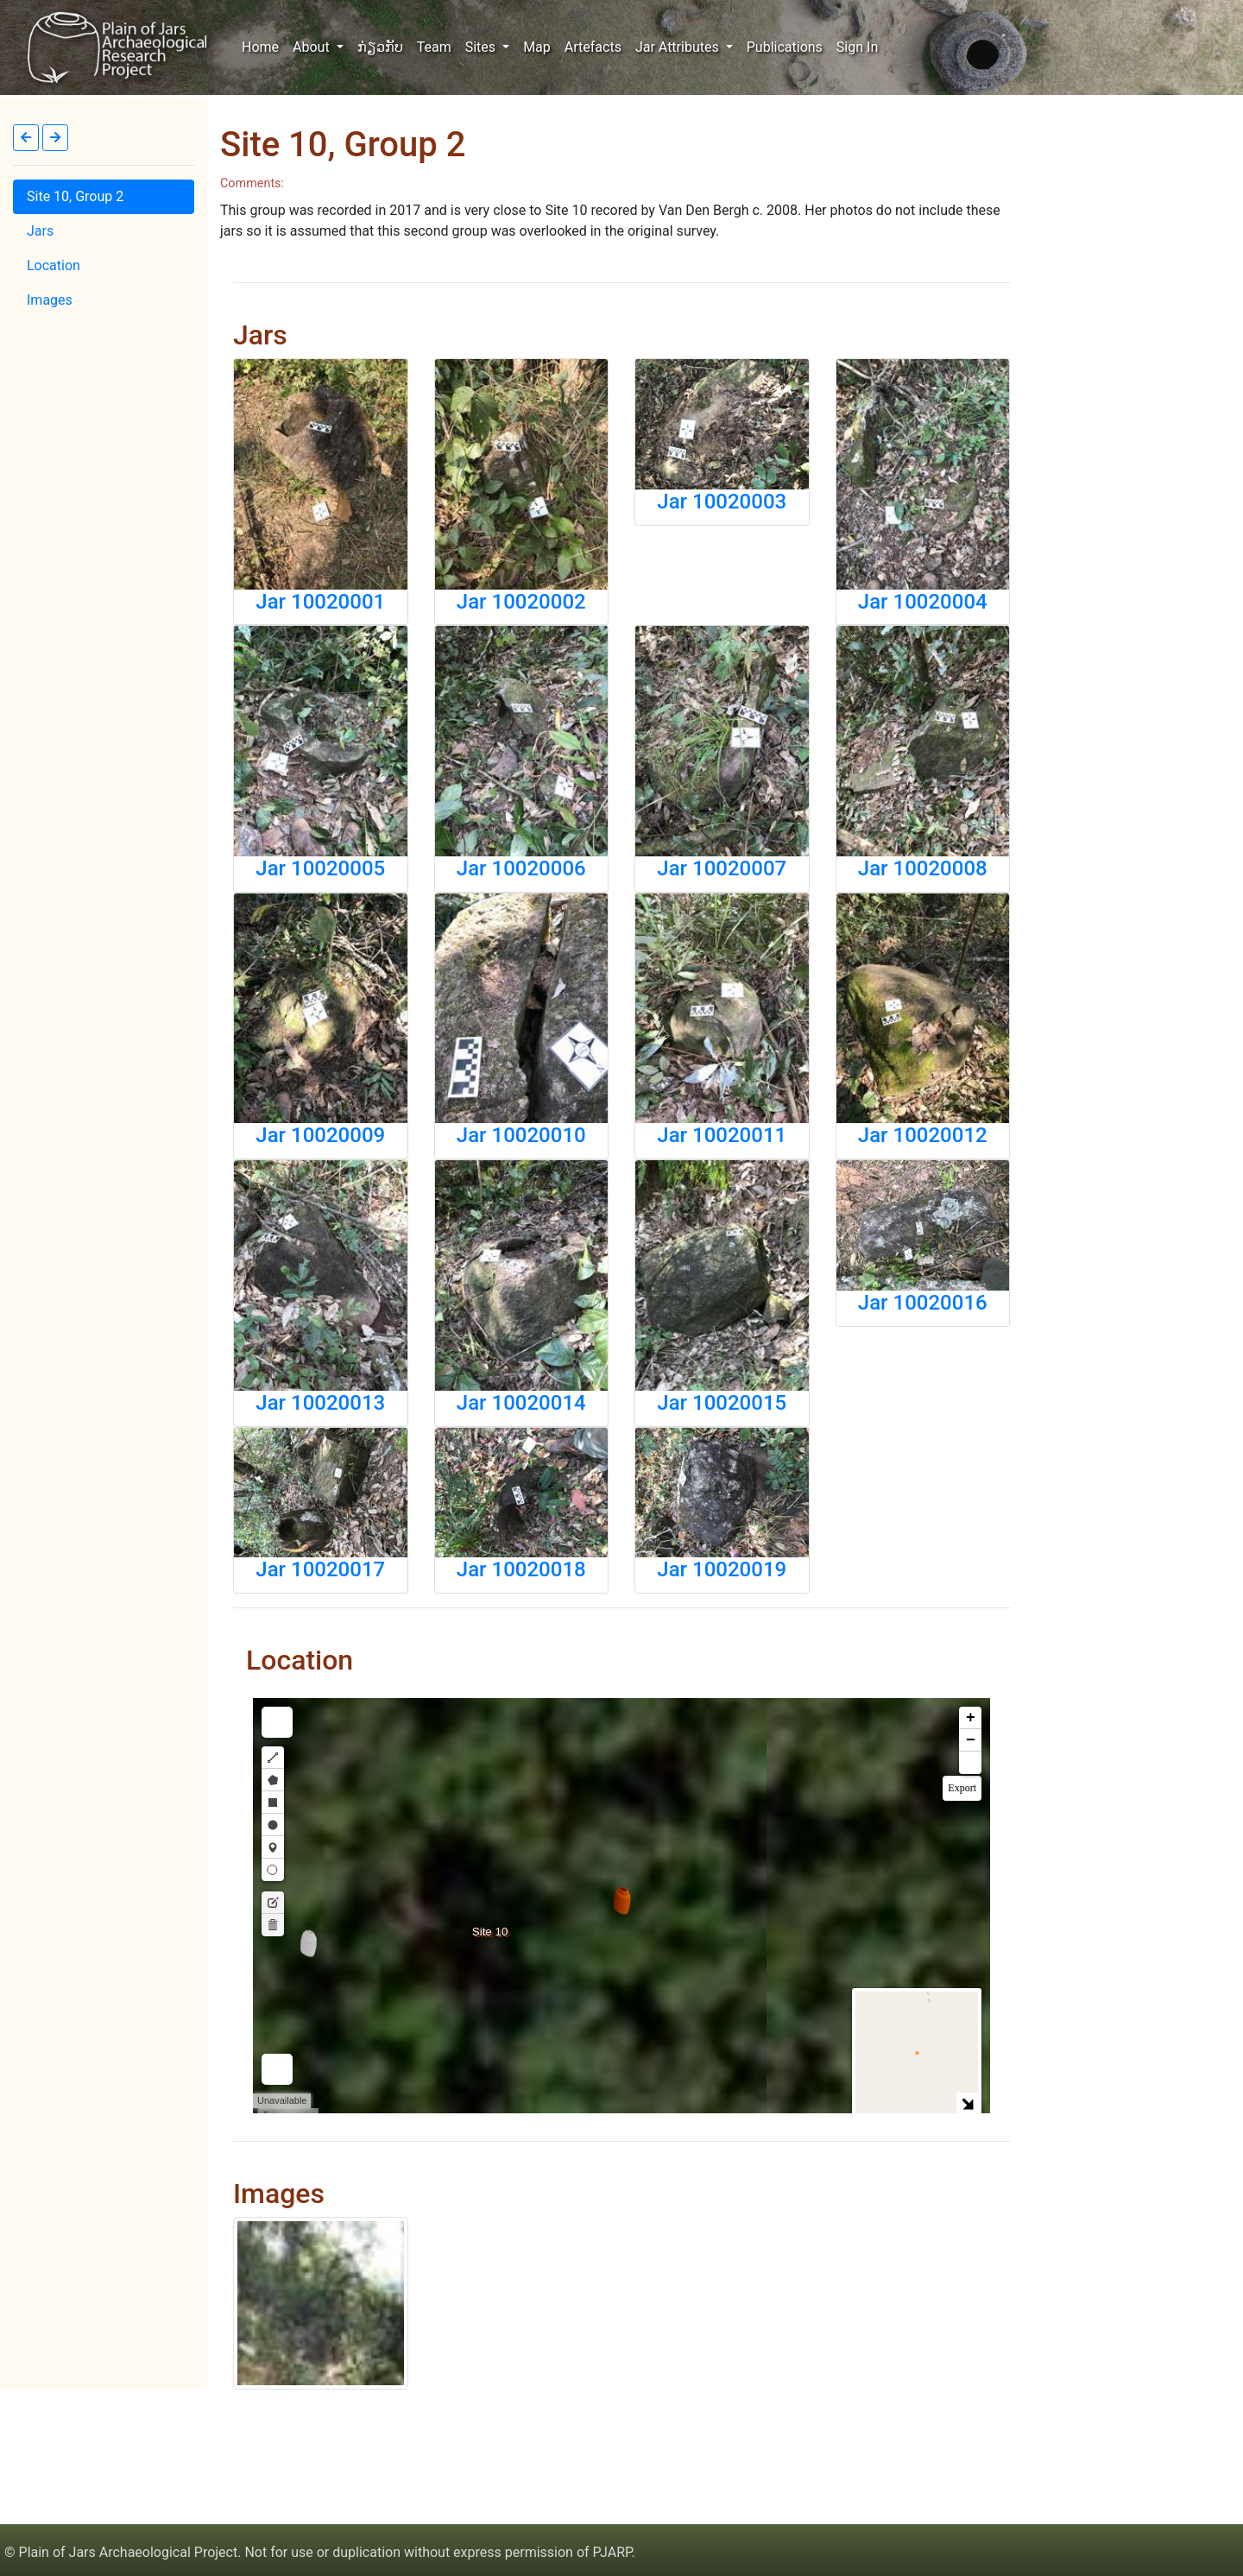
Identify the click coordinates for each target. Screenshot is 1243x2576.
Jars (40, 231)
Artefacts (593, 47)
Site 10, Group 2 (75, 196)
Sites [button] (482, 47)
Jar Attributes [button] (678, 47)
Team (434, 47)
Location (53, 265)
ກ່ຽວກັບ (380, 47)
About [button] (313, 47)
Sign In (857, 47)
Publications (785, 47)
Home (264, 45)
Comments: (252, 183)
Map (537, 47)
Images (50, 300)
